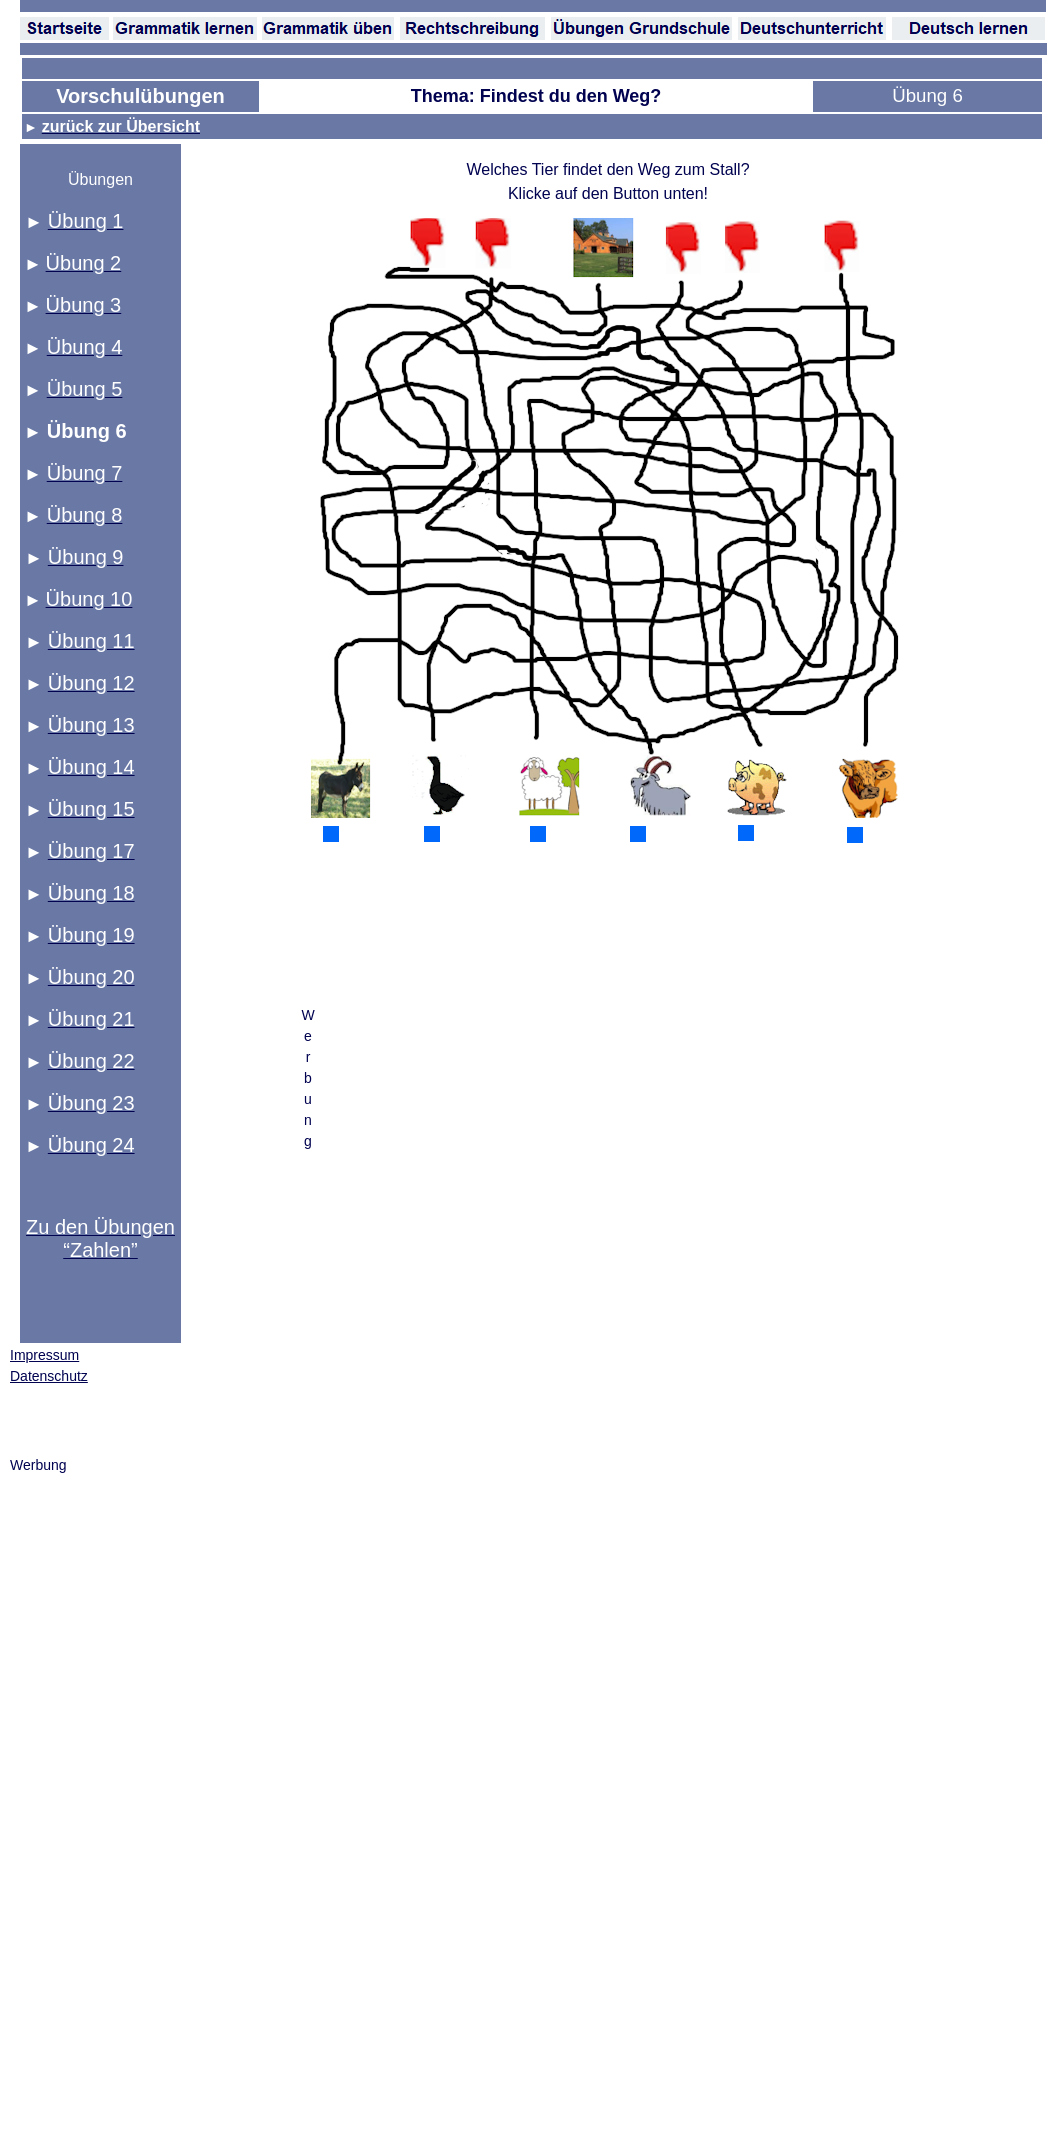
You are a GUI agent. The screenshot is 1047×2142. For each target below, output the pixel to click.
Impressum (44, 1355)
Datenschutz (49, 1376)
